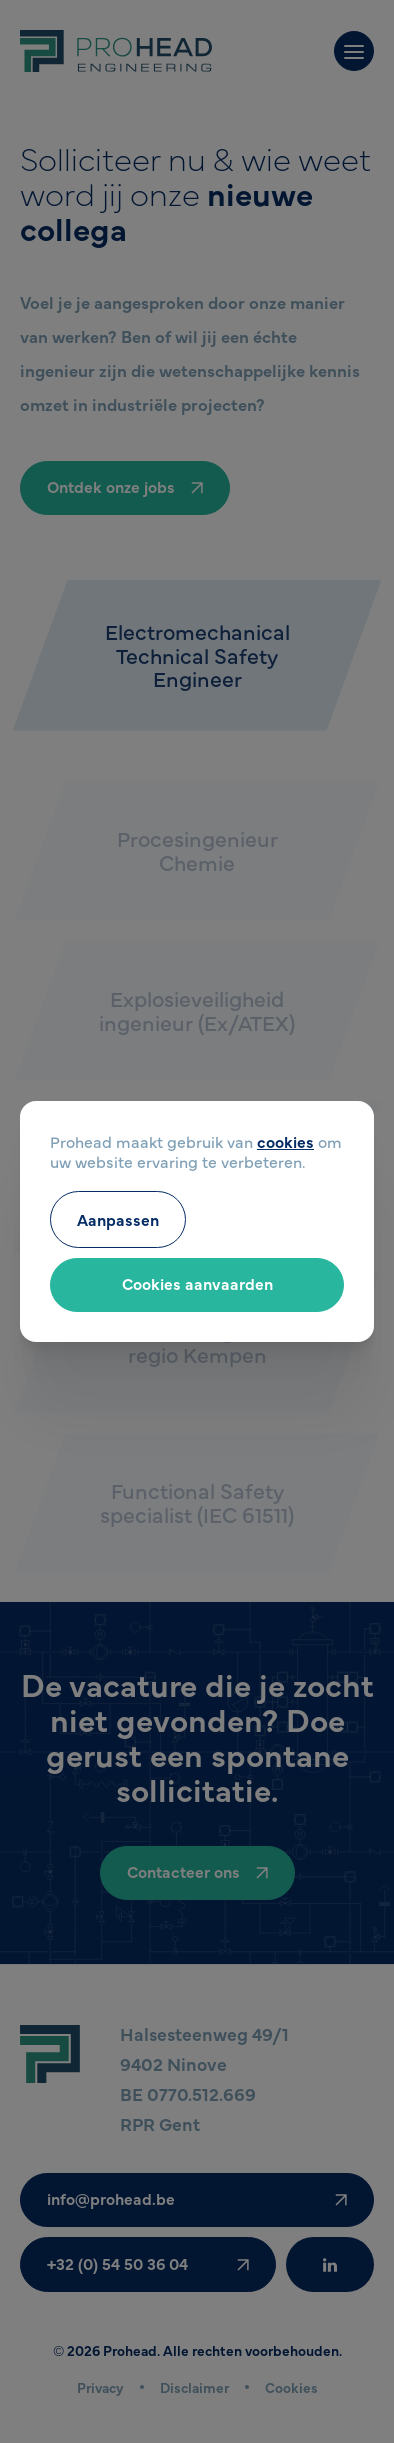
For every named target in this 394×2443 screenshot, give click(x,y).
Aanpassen (118, 1219)
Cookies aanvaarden (197, 1283)
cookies (285, 1141)
